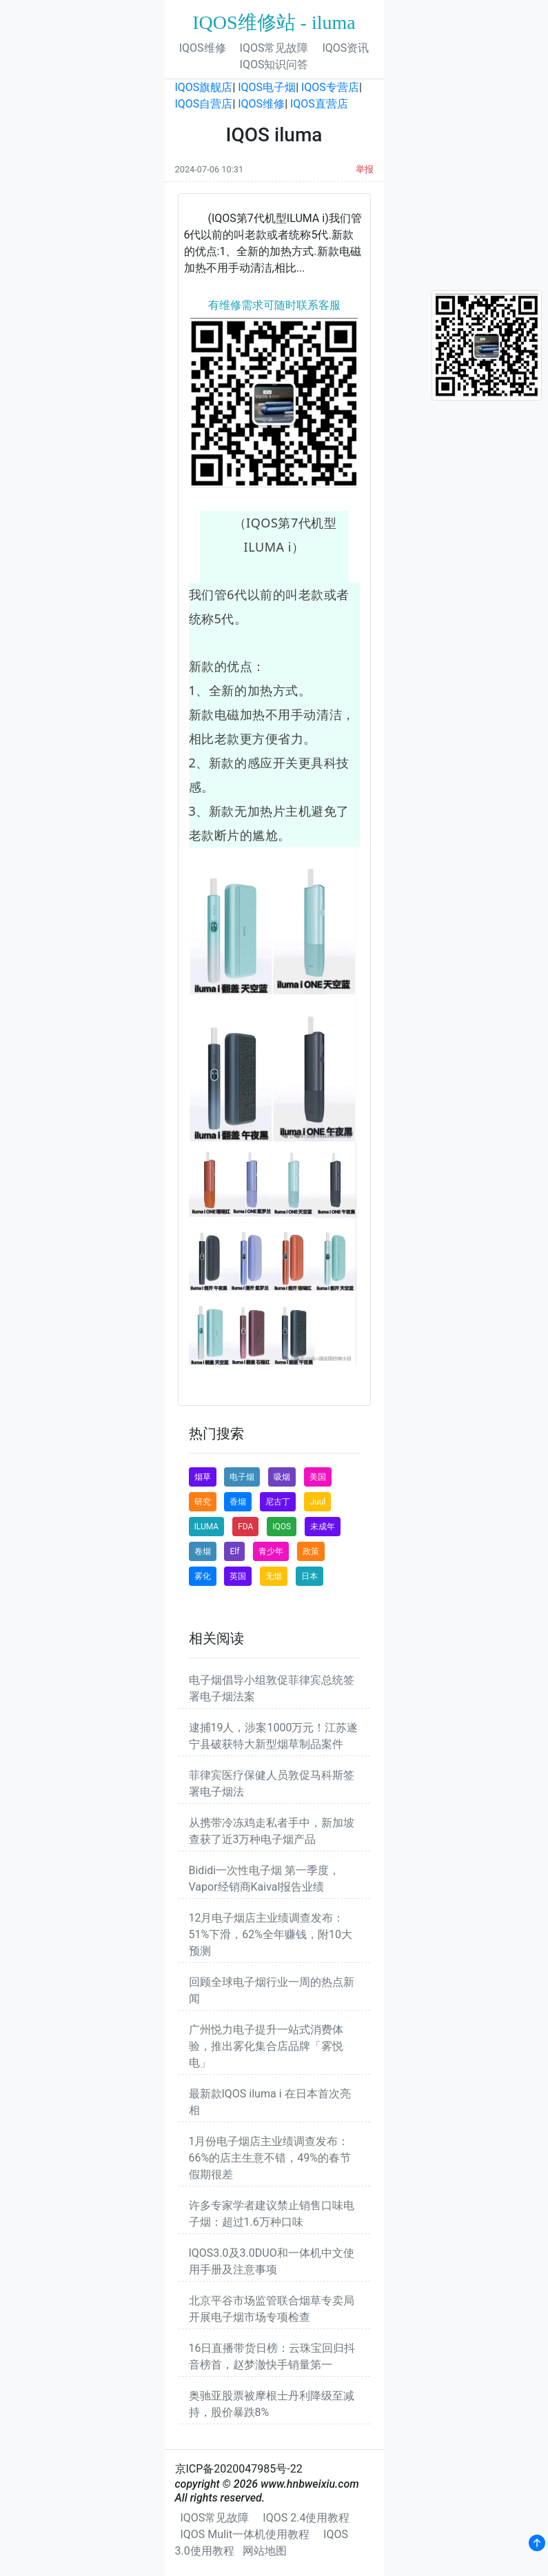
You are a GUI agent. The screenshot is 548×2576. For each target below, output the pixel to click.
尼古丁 (277, 1502)
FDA (245, 1526)
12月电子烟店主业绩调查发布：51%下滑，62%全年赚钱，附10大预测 (270, 1934)
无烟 (273, 1576)
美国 (317, 1477)
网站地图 (265, 2550)
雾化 (202, 1576)
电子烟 (242, 1477)
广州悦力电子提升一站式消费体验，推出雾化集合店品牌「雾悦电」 (266, 2046)
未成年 (322, 1526)
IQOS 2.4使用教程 (306, 2517)
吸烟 (282, 1477)
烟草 (202, 1477)
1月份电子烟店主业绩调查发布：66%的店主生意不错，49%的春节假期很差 (270, 2158)
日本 (309, 1576)
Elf (234, 1551)
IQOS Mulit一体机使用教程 (245, 2534)
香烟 (238, 1502)
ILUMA (206, 1526)
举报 (365, 169)
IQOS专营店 (330, 87)
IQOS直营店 (319, 103)
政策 (311, 1551)
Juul (317, 1502)
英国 (238, 1576)
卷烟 (202, 1551)
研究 (202, 1502)
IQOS (281, 1526)
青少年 (270, 1551)
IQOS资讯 (345, 47)
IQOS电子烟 (267, 87)
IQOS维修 (202, 47)
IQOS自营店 (204, 103)
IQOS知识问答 (274, 64)
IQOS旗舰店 (204, 87)
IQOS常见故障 (274, 47)
